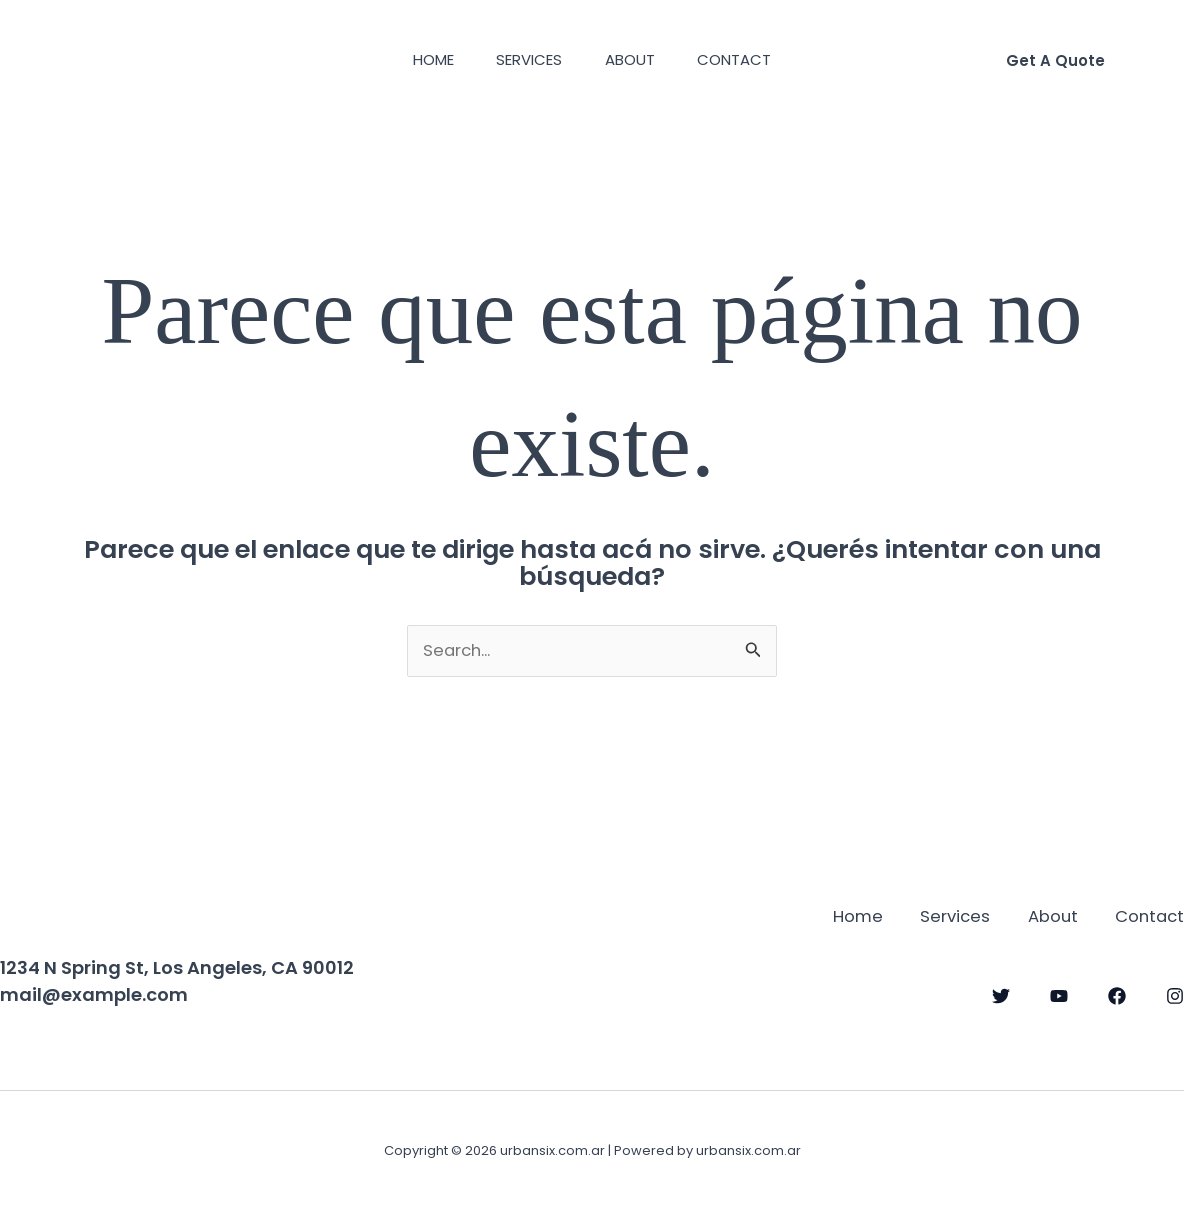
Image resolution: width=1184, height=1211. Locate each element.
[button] (1055, 60)
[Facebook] (1117, 995)
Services (526, 59)
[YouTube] (1059, 995)
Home (422, 59)
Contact (746, 59)
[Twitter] (1001, 995)
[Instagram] (1175, 995)
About (634, 59)
